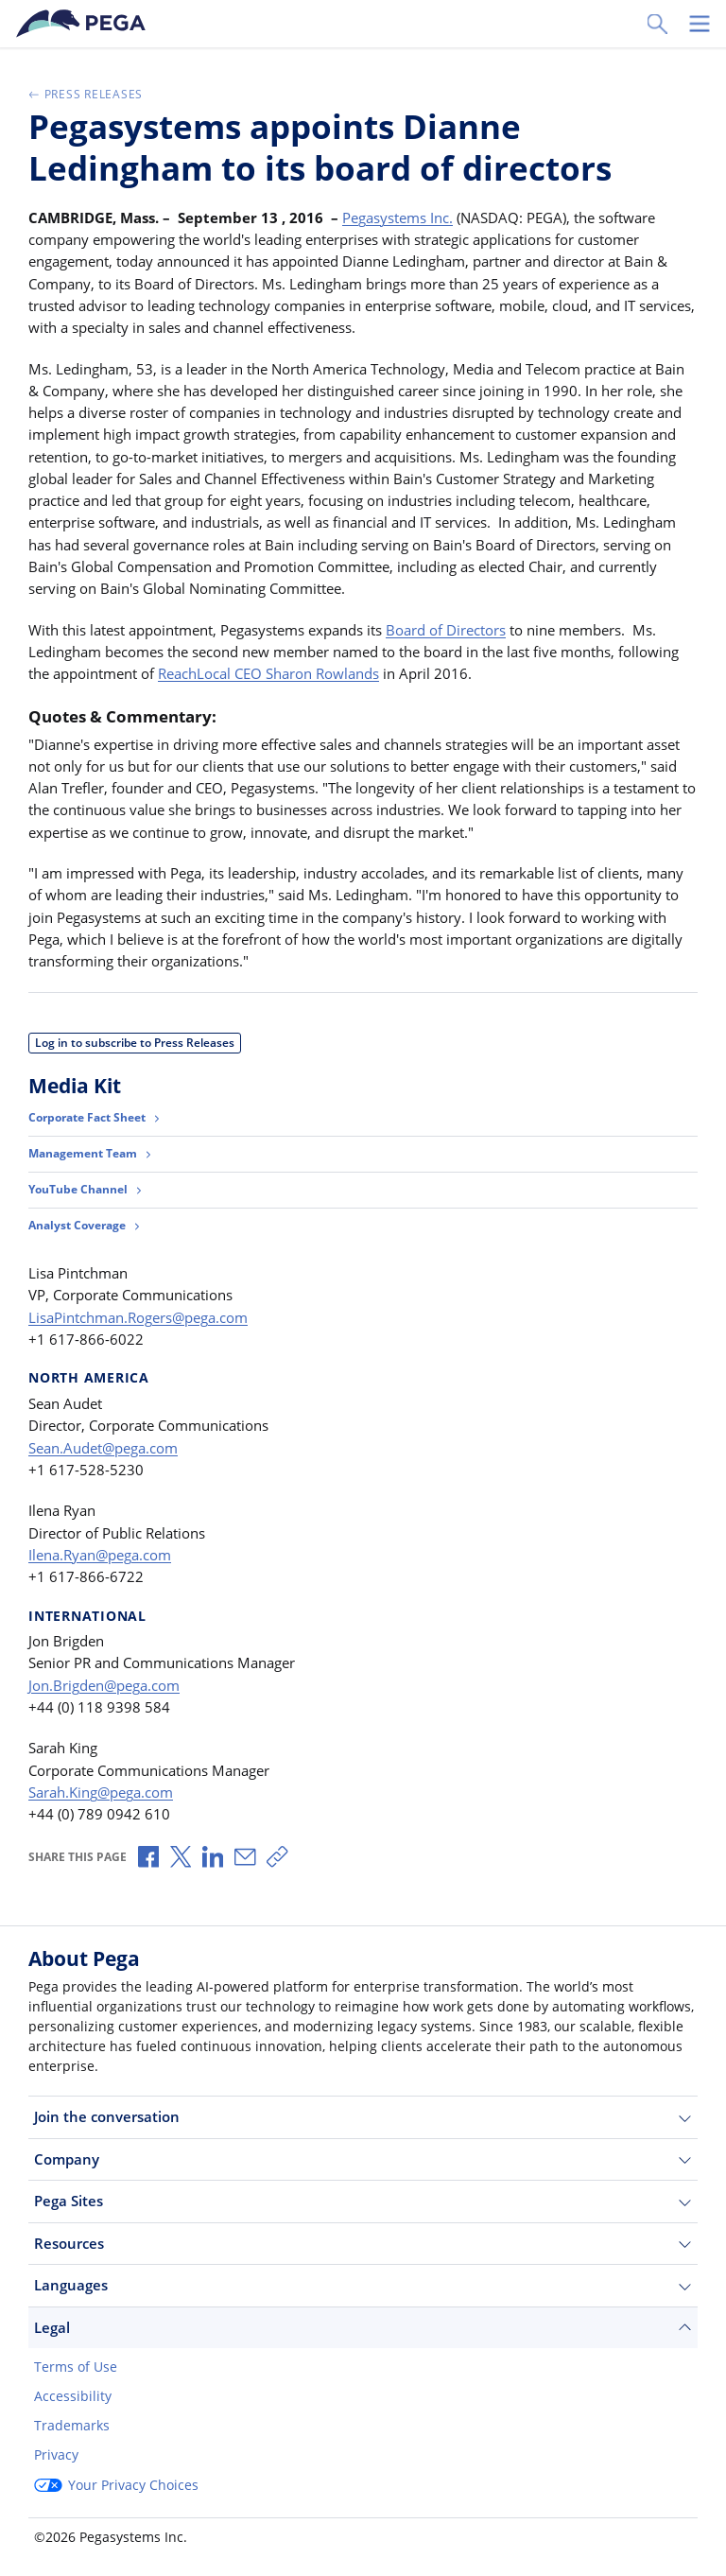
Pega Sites (363, 2201)
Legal (363, 2328)
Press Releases (85, 94)
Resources (363, 2243)
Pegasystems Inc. (397, 217)
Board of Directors (446, 629)
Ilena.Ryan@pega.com (99, 1554)
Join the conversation (363, 2117)
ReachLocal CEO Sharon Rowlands (268, 673)
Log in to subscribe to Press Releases (134, 1043)
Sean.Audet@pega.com (103, 1447)
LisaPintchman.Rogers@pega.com (138, 1317)
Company (363, 2159)
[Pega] (84, 23)
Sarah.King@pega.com (100, 1792)
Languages (363, 2285)
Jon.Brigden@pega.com (104, 1685)
